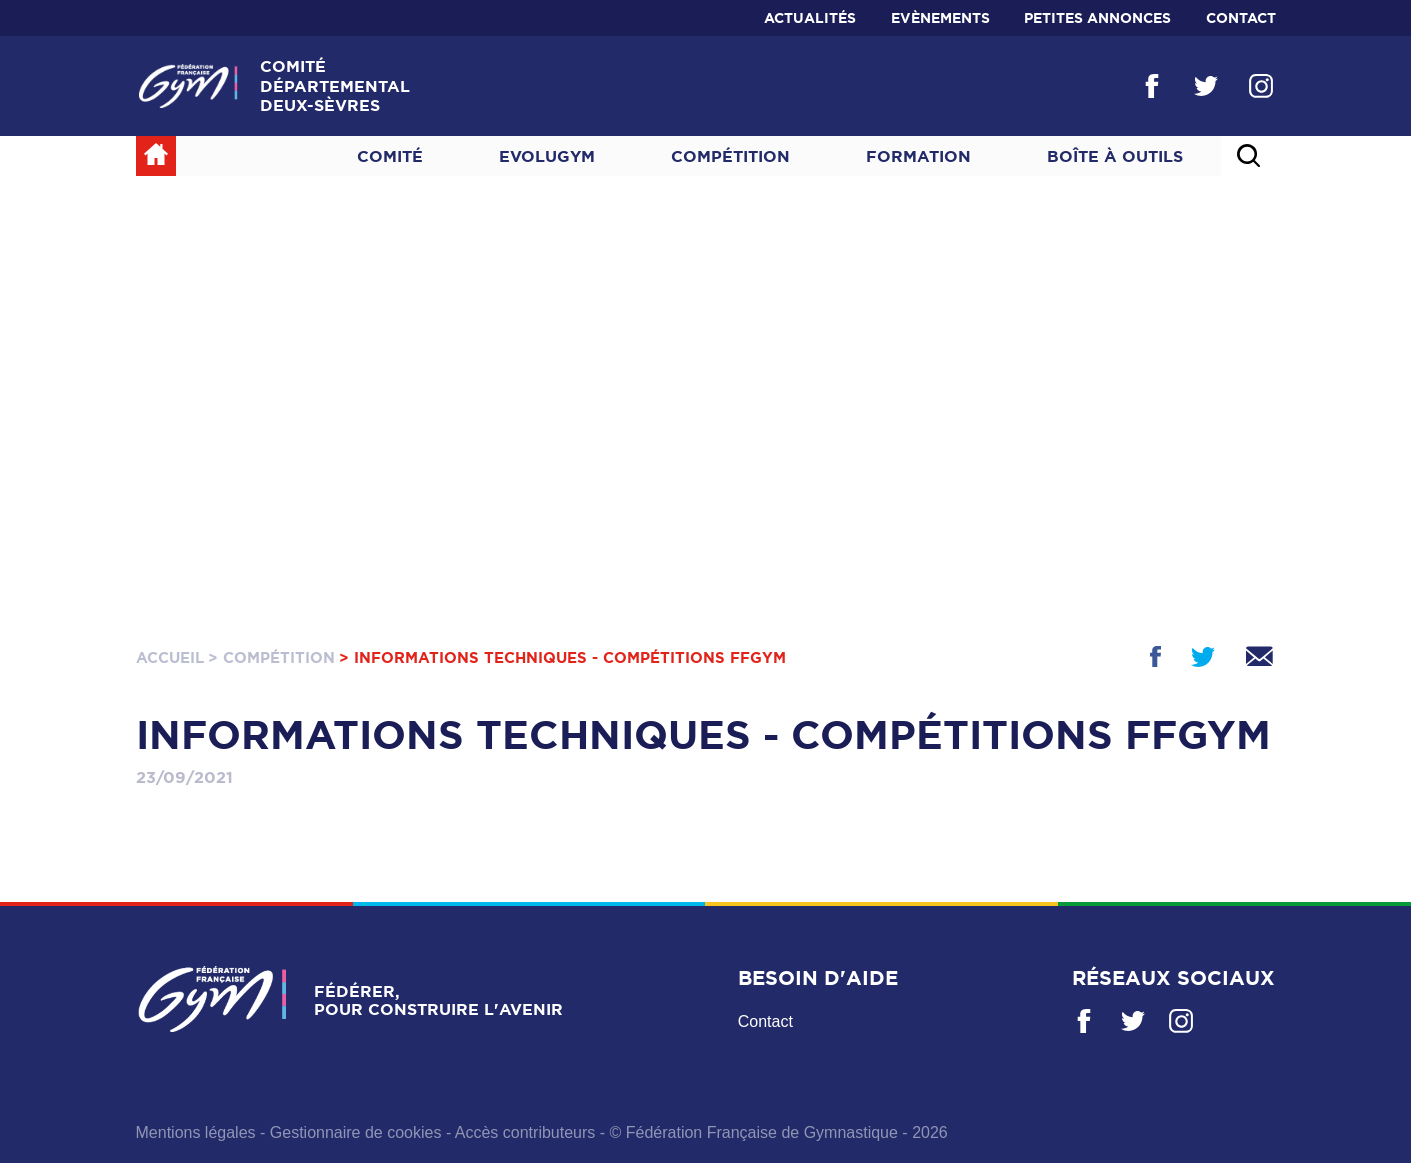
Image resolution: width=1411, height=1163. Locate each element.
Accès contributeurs (525, 1132)
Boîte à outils (1115, 156)
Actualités (810, 18)
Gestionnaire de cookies (356, 1132)
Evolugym (547, 156)
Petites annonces (1097, 18)
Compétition (730, 156)
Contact (1241, 18)
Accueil (170, 657)
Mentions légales (196, 1132)
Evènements (940, 18)
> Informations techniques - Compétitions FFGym (562, 657)
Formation (918, 156)
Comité (390, 156)
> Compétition (271, 657)
